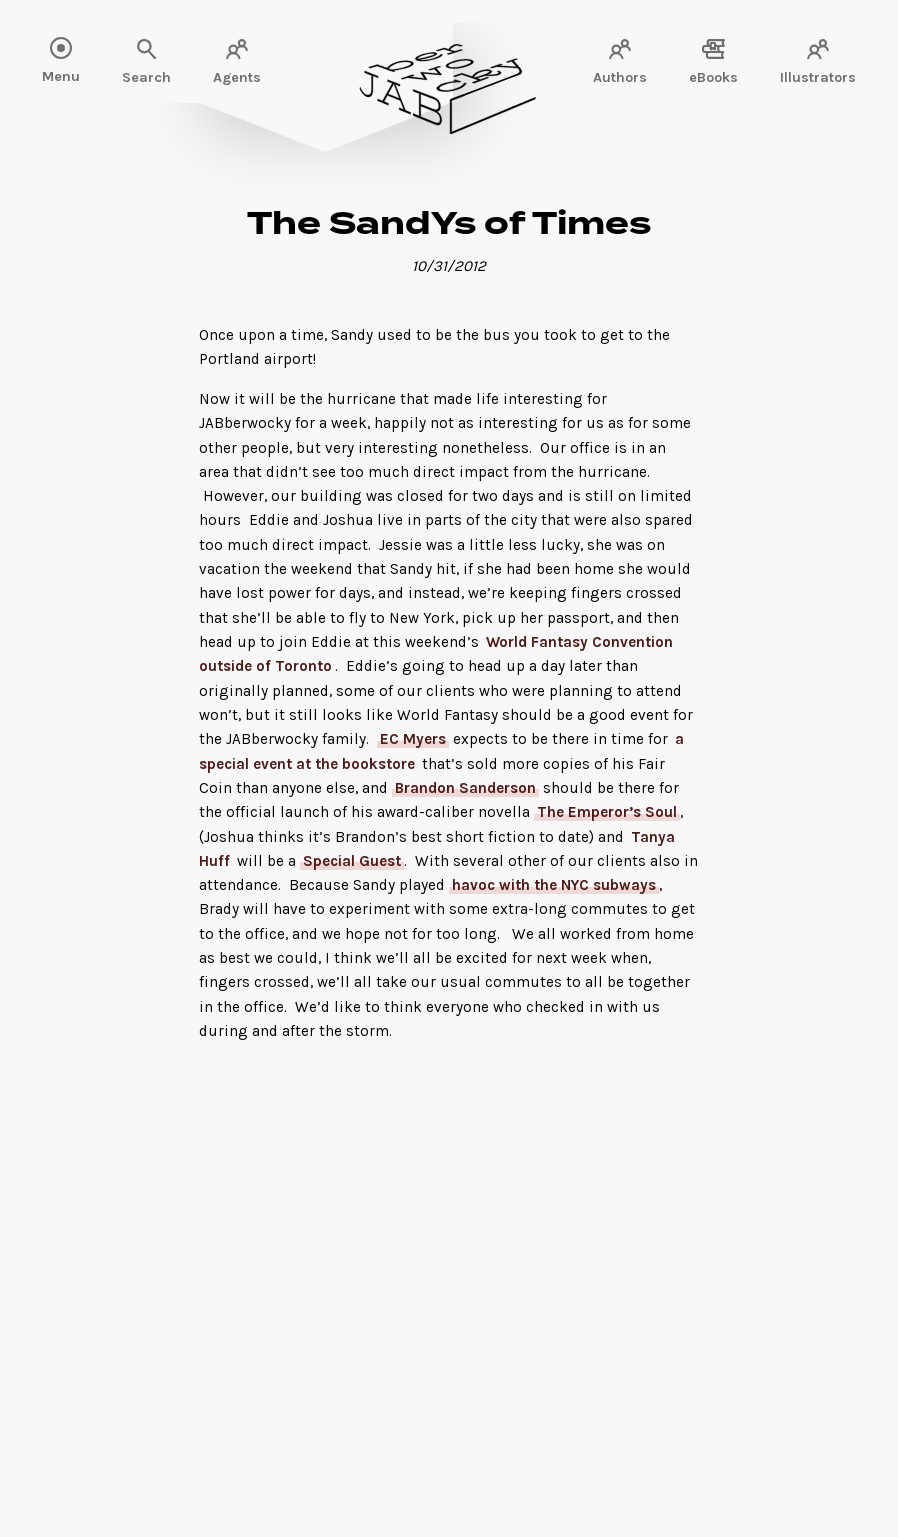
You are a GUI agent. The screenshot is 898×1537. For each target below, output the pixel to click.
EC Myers (413, 739)
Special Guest (352, 861)
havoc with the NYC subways (554, 885)
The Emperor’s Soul (607, 812)
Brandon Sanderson (465, 788)
